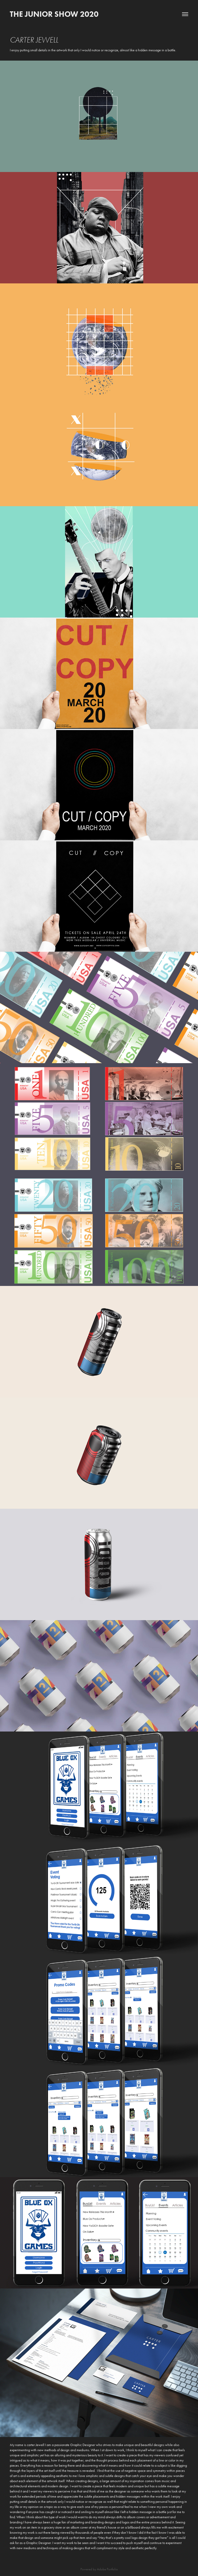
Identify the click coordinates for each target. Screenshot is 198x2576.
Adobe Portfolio (107, 2569)
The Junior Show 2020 (54, 14)
